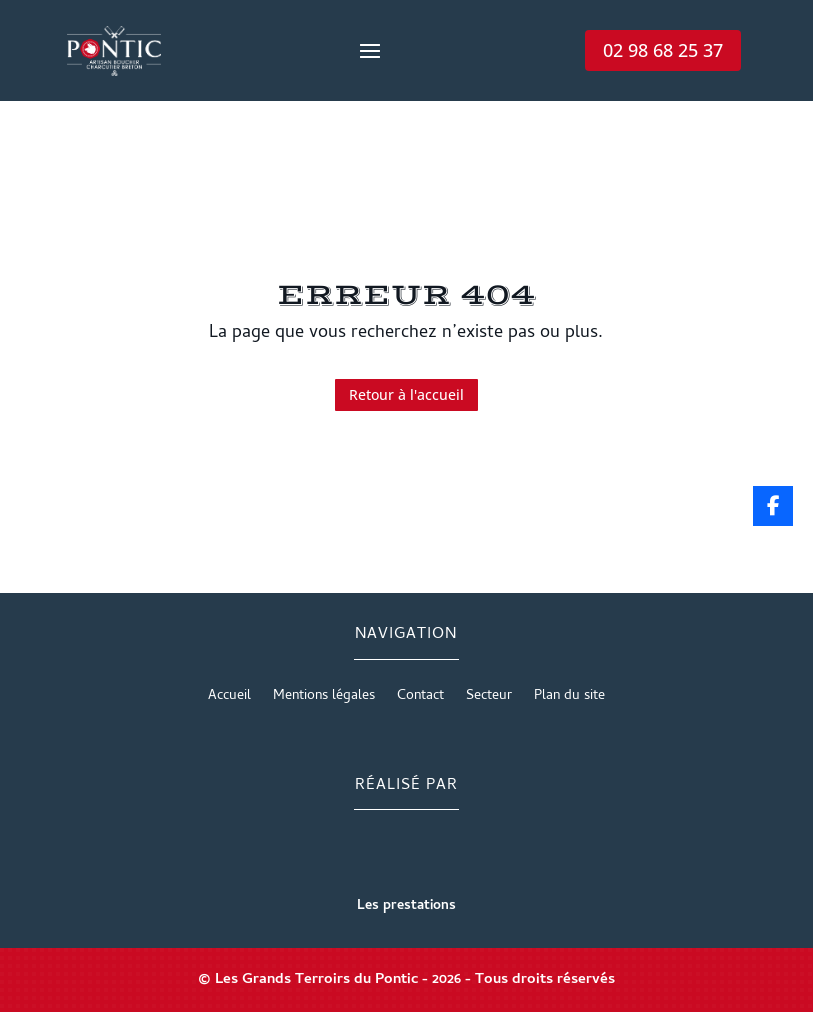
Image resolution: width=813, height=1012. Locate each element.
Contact (420, 699)
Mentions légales (324, 699)
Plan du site (569, 699)
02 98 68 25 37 (663, 50)
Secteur (489, 699)
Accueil (229, 699)
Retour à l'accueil (406, 394)
